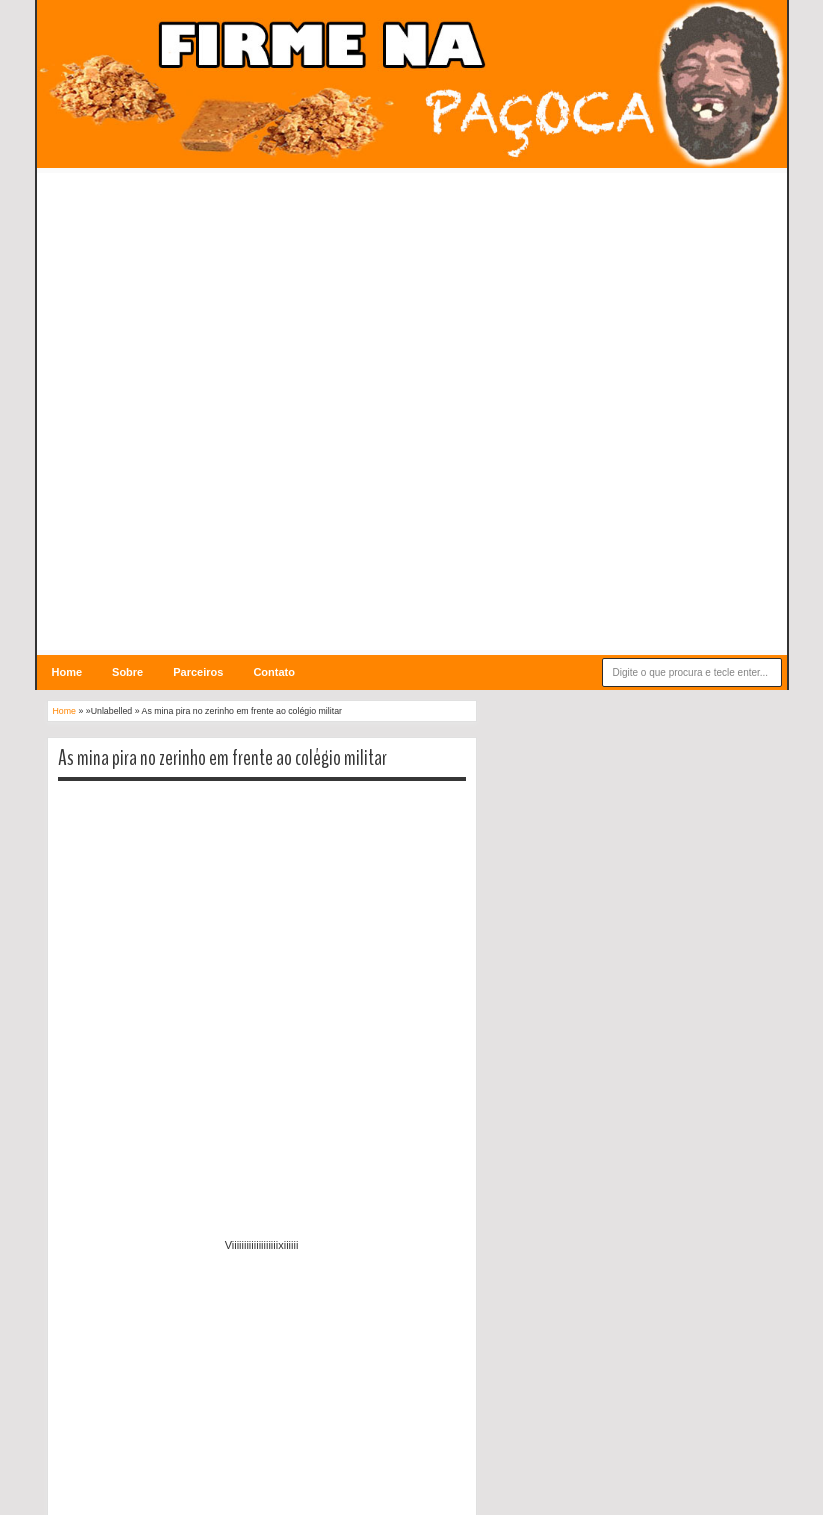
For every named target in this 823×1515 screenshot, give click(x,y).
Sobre (127, 672)
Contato (274, 672)
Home (67, 672)
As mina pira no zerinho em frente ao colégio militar (222, 758)
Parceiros (198, 672)
